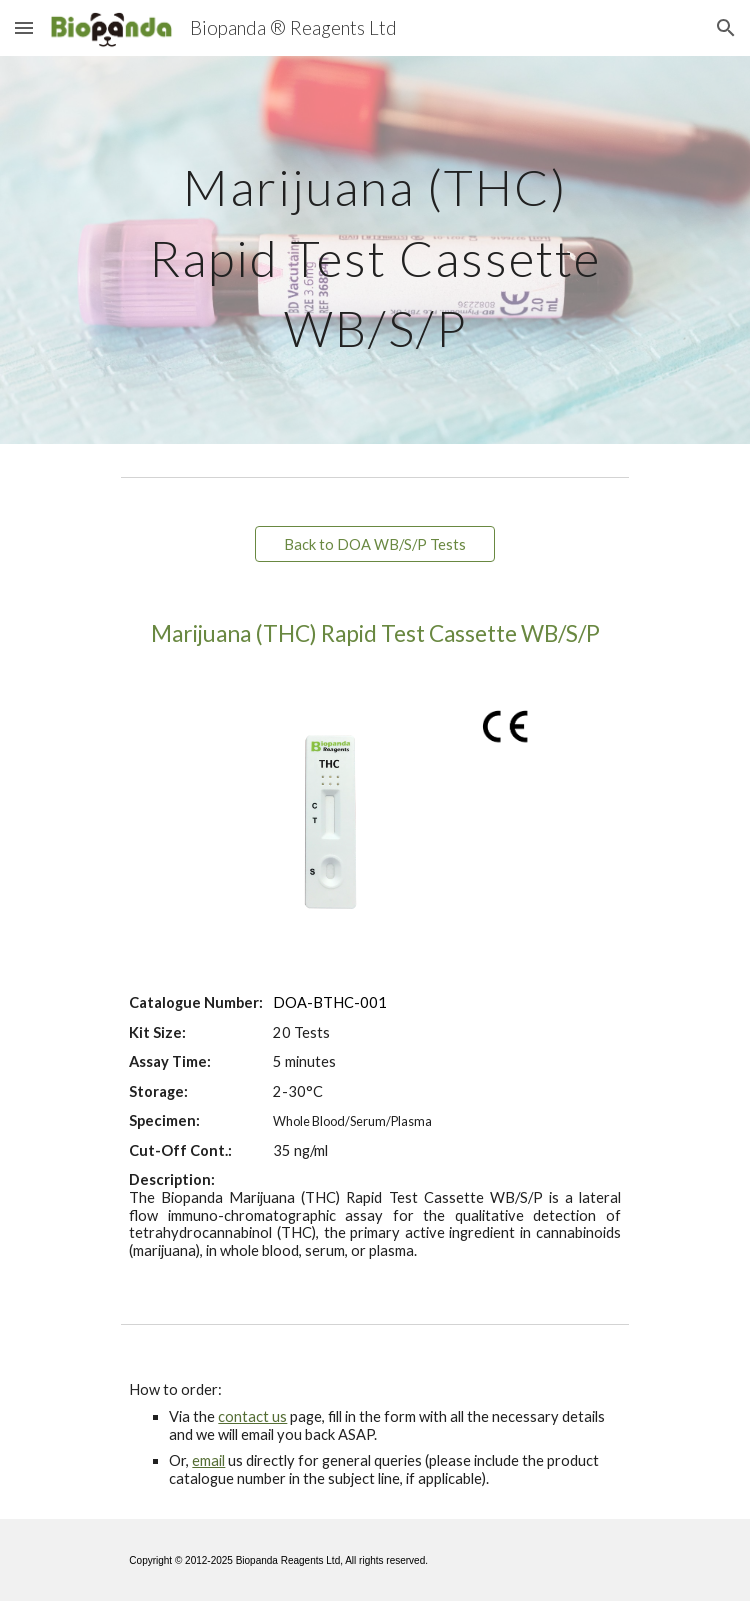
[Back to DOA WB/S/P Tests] (375, 544)
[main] (374, 250)
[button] (24, 27)
